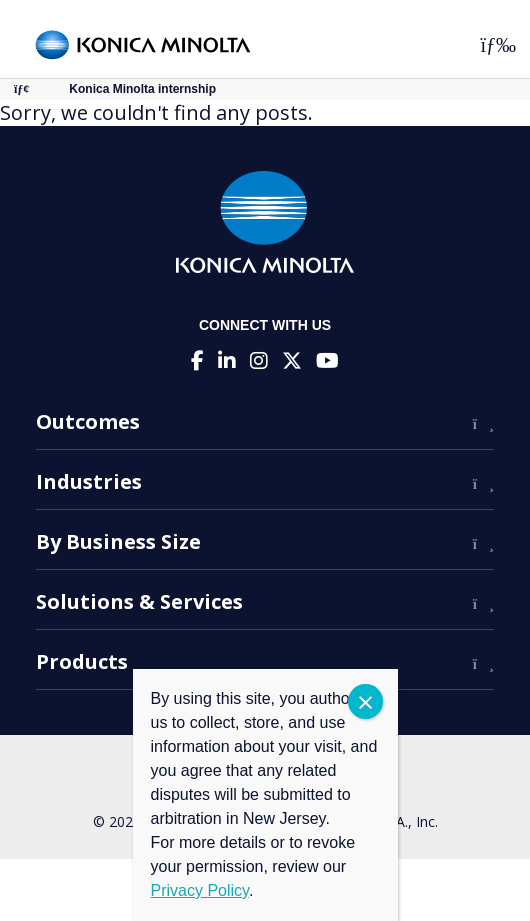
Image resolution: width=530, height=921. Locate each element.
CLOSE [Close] (365, 701)
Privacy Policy (200, 890)
